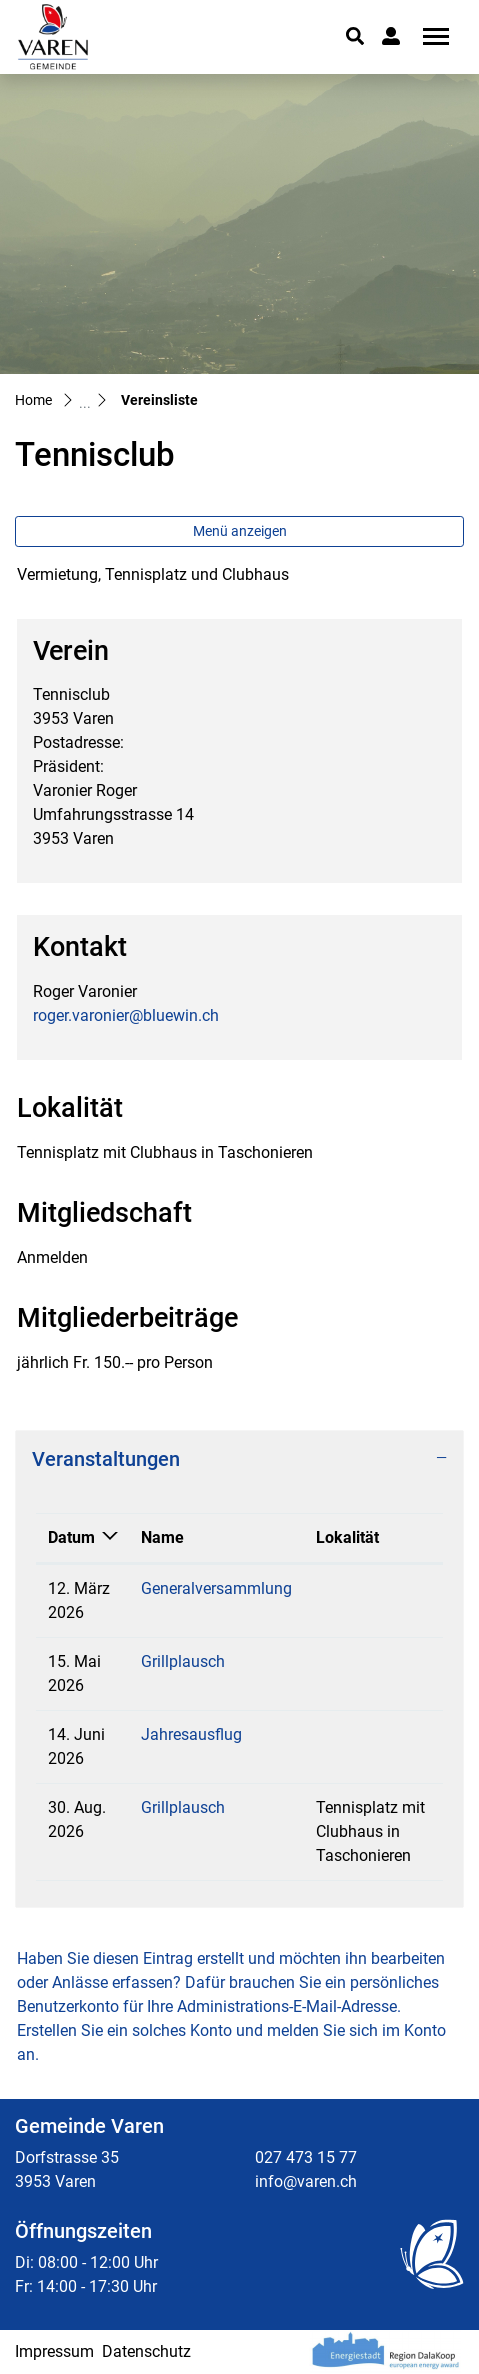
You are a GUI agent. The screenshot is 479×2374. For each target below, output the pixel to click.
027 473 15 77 (306, 2157)
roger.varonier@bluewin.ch (126, 1015)
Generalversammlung (216, 1588)
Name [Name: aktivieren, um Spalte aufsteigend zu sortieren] (162, 1537)
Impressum (54, 2351)
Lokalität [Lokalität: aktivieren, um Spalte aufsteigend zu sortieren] (347, 1537)
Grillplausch (183, 1661)
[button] (355, 36)
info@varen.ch (306, 2181)
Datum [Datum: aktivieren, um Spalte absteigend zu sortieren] (71, 1537)
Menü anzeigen (240, 531)
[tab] (239, 1459)
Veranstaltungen (106, 1459)
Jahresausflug (191, 1734)
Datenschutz (146, 2351)
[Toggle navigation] (429, 36)
